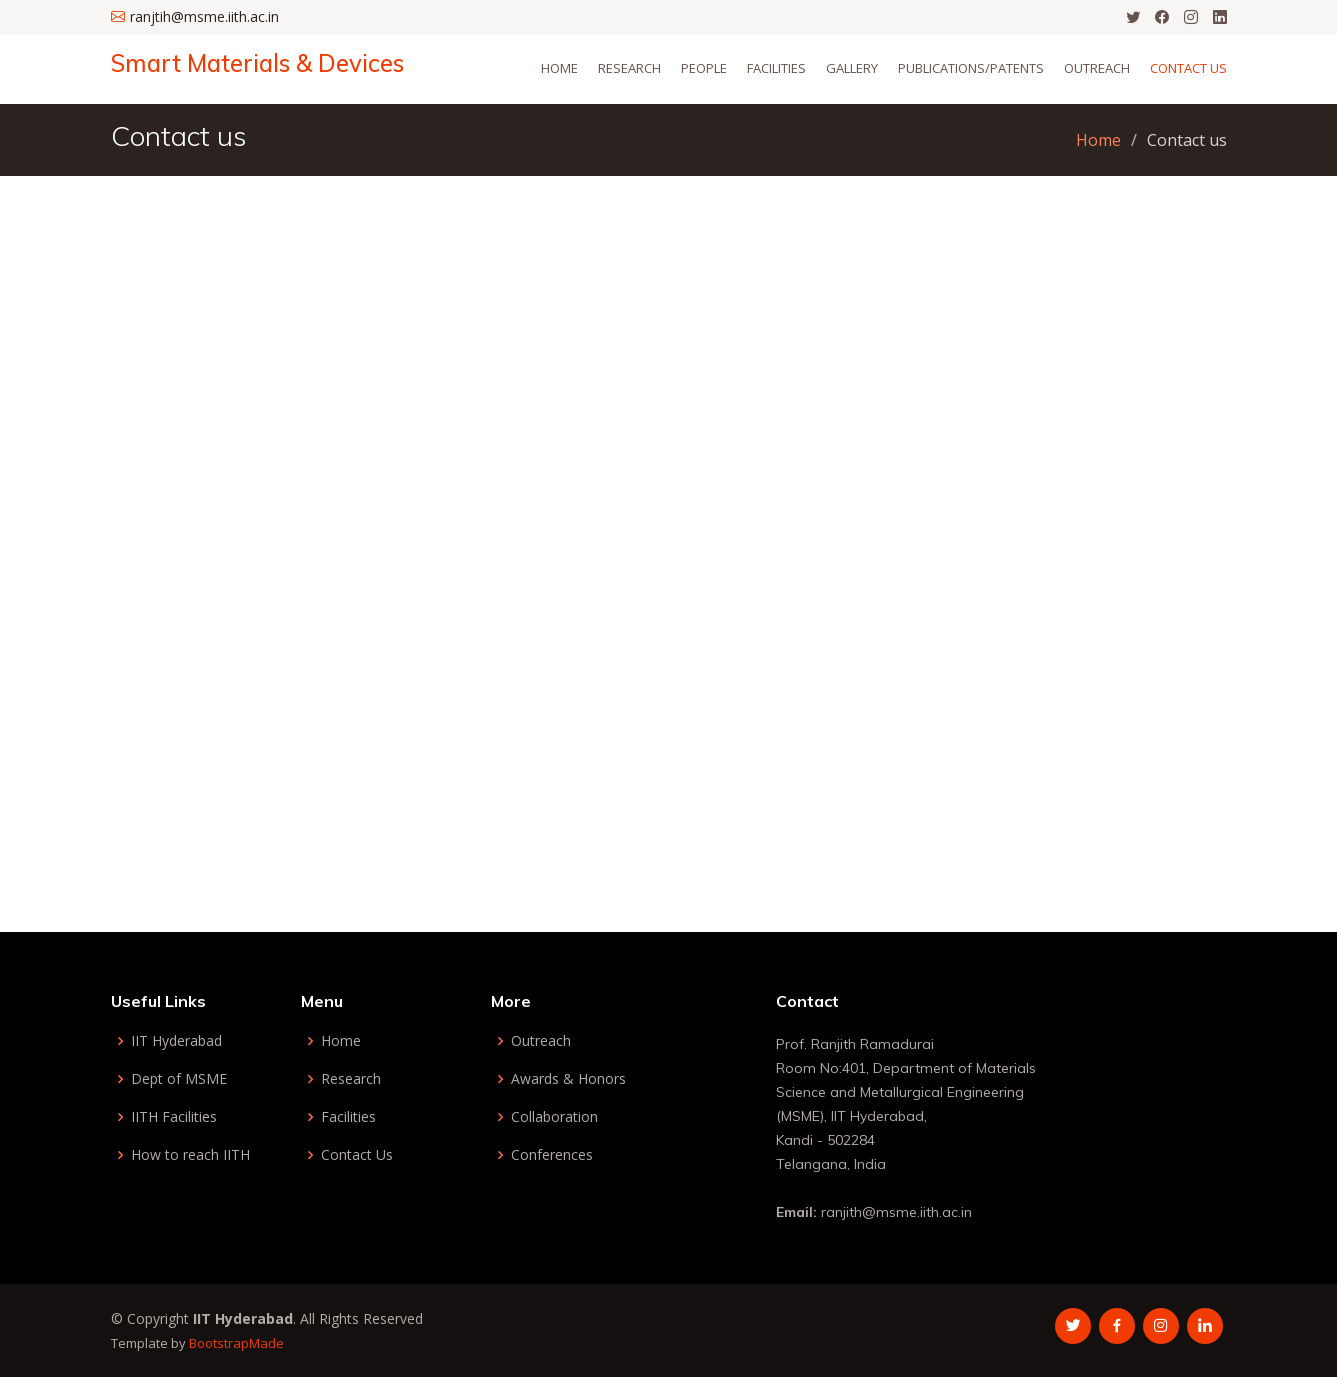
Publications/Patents (971, 68)
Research (629, 68)
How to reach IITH (190, 1155)
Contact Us (1188, 68)
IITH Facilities (174, 1117)
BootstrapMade (236, 1343)
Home (559, 68)
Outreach (1097, 68)
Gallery (852, 68)
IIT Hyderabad (176, 1041)
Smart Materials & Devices (257, 63)
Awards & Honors (568, 1079)
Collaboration (554, 1117)
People (704, 68)
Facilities (348, 1117)
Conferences (552, 1155)
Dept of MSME (179, 1079)
